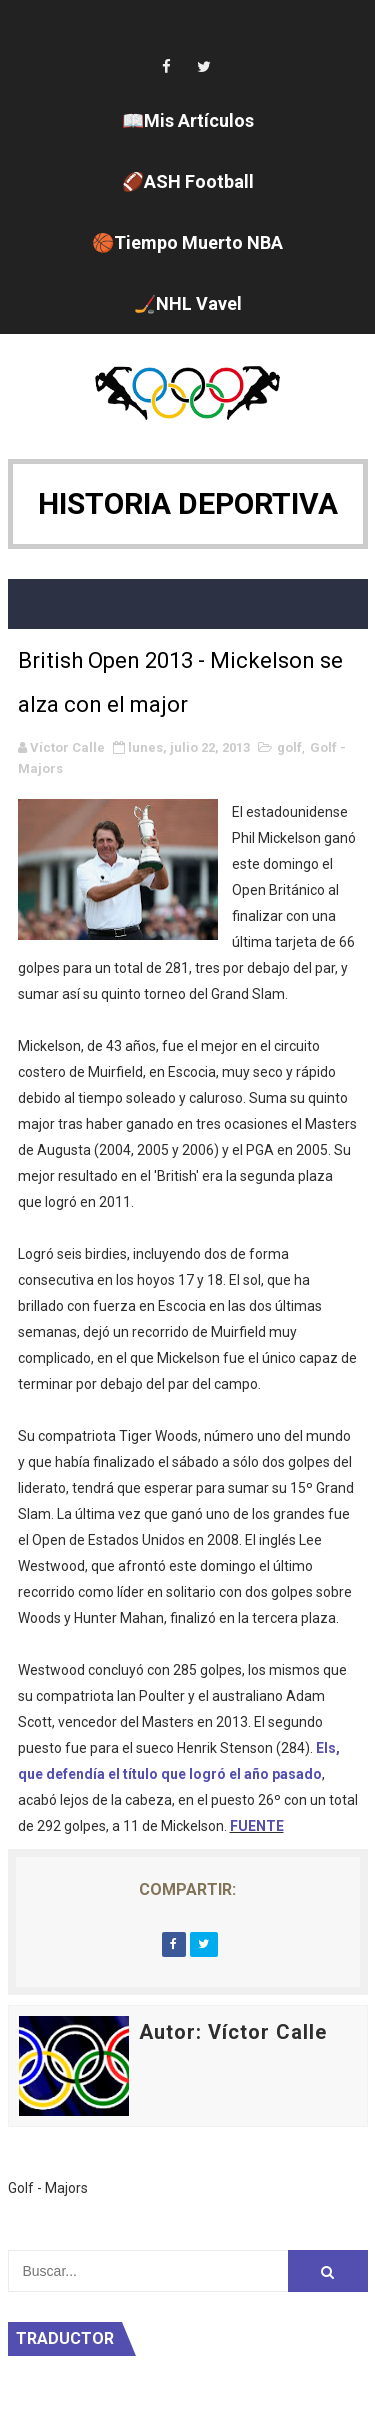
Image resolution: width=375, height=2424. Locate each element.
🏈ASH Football (188, 181)
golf (289, 747)
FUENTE (257, 1826)
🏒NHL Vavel (188, 303)
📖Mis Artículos (188, 120)
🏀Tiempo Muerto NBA (187, 242)
